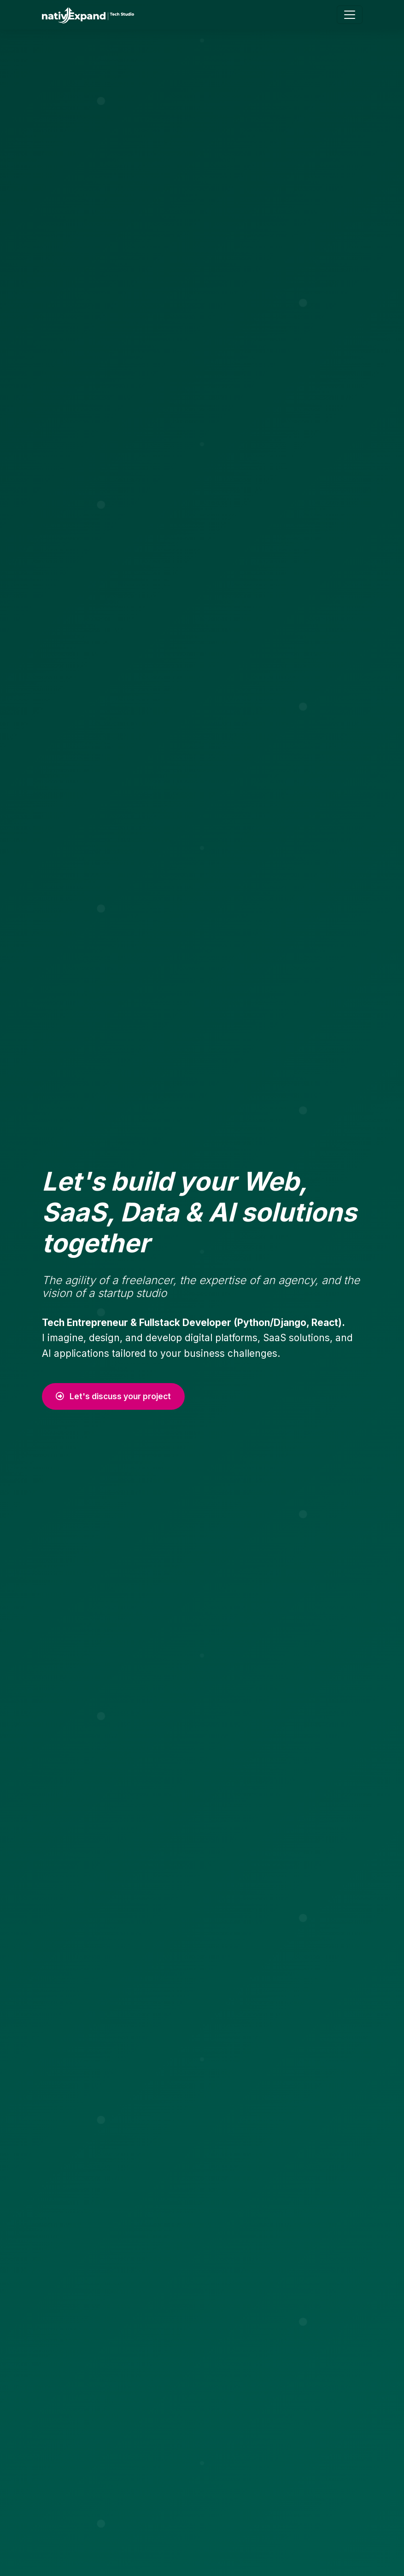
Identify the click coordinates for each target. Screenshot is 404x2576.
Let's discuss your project (113, 1396)
